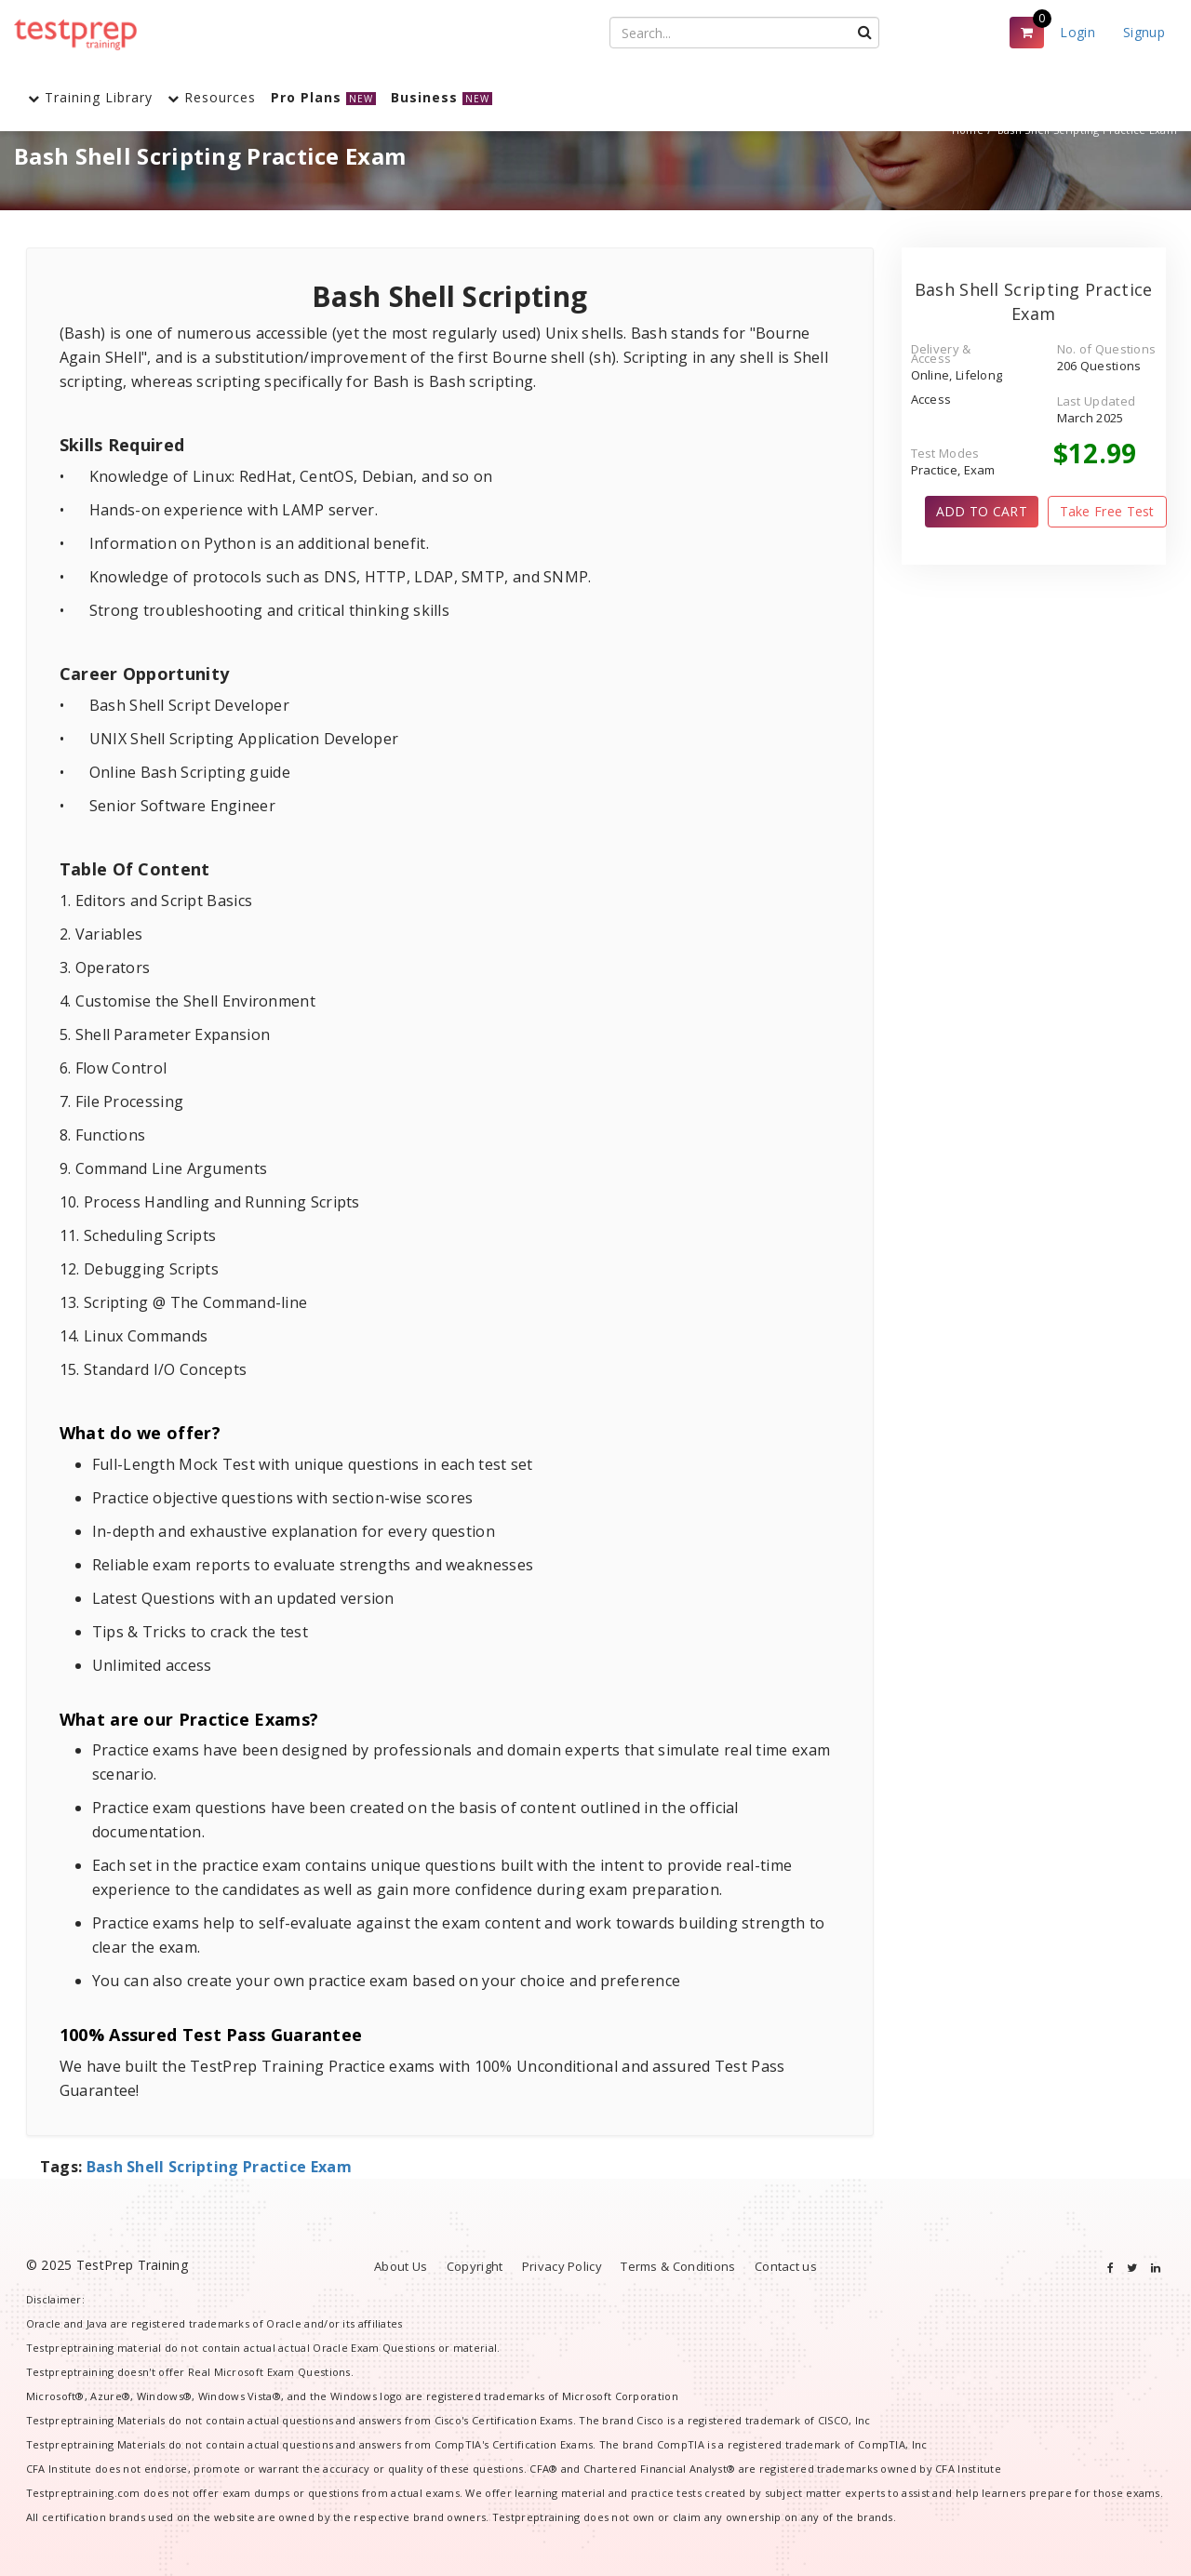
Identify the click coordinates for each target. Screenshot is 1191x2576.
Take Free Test (1107, 511)
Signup (1144, 32)
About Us (400, 2266)
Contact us (786, 2266)
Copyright (475, 2266)
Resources (211, 97)
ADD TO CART (981, 511)
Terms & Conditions (678, 2266)
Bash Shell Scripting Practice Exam (219, 2166)
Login (1077, 32)
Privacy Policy (562, 2266)
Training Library (90, 97)
